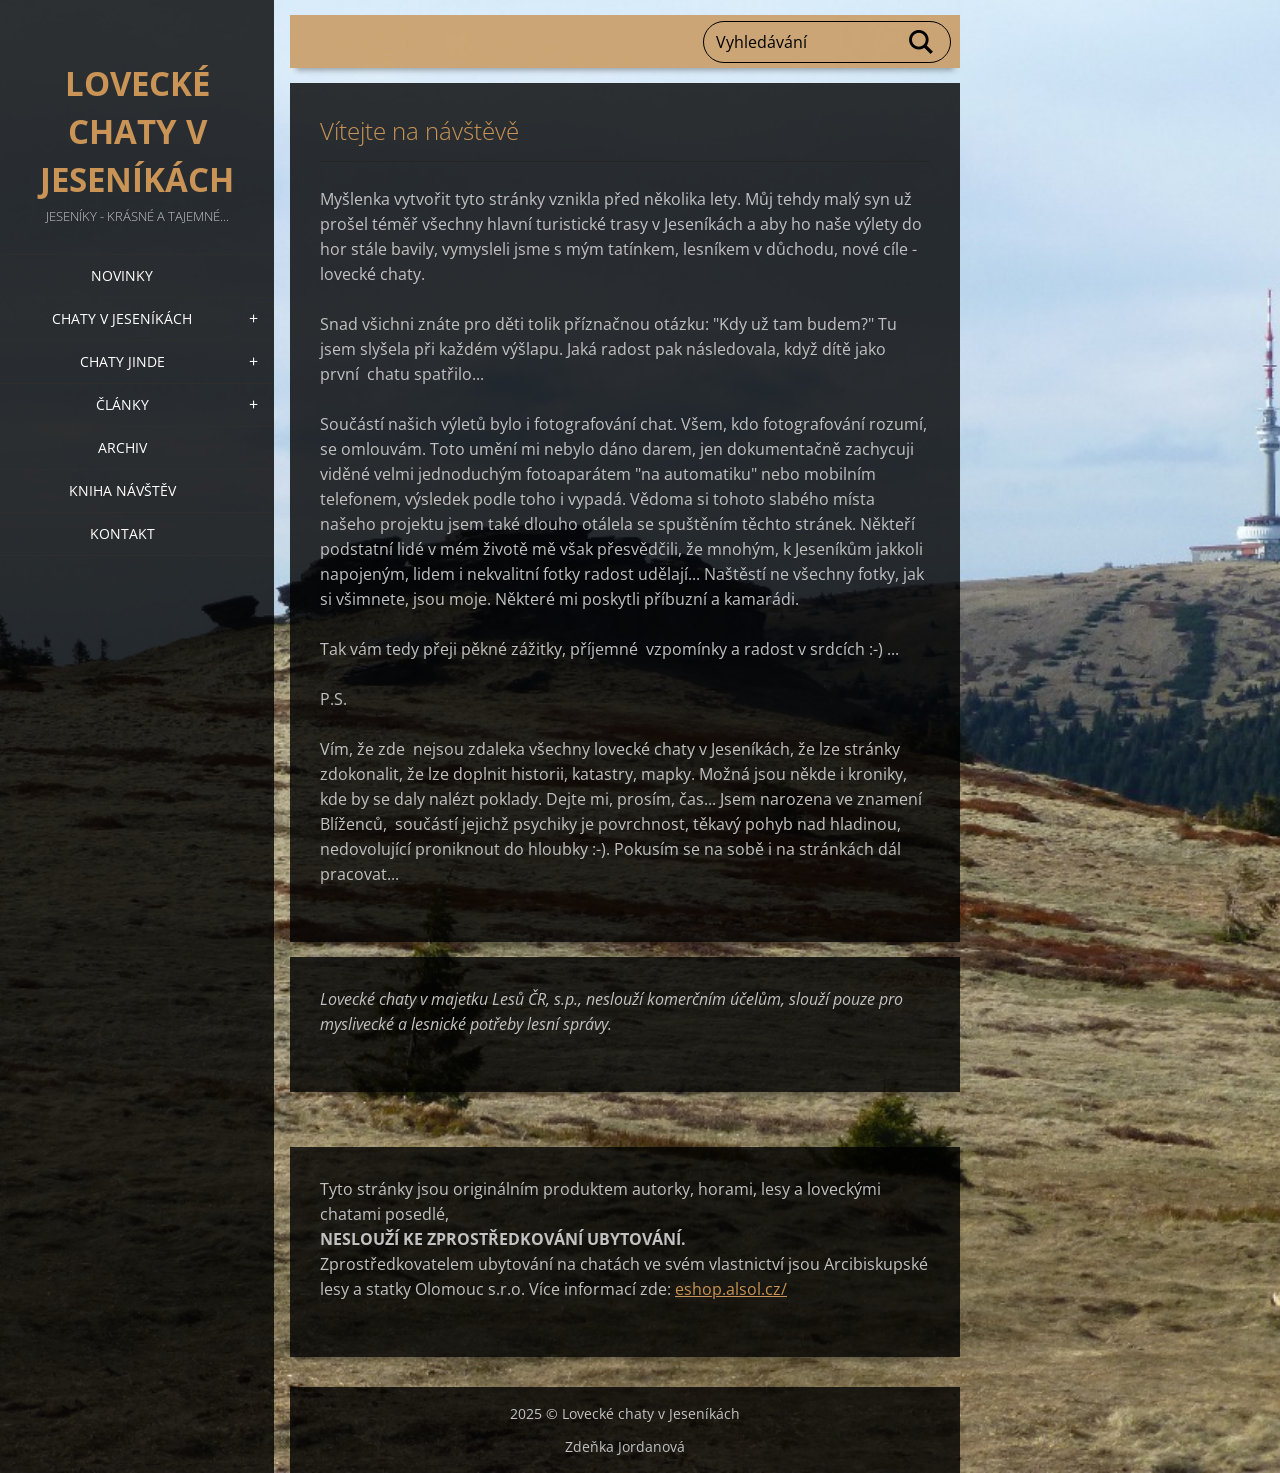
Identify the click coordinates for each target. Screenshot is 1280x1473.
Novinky (122, 275)
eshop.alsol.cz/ (731, 1289)
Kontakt (122, 533)
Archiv (122, 447)
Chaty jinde (122, 361)
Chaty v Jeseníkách (122, 318)
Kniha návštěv (122, 490)
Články (122, 404)
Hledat (922, 42)
